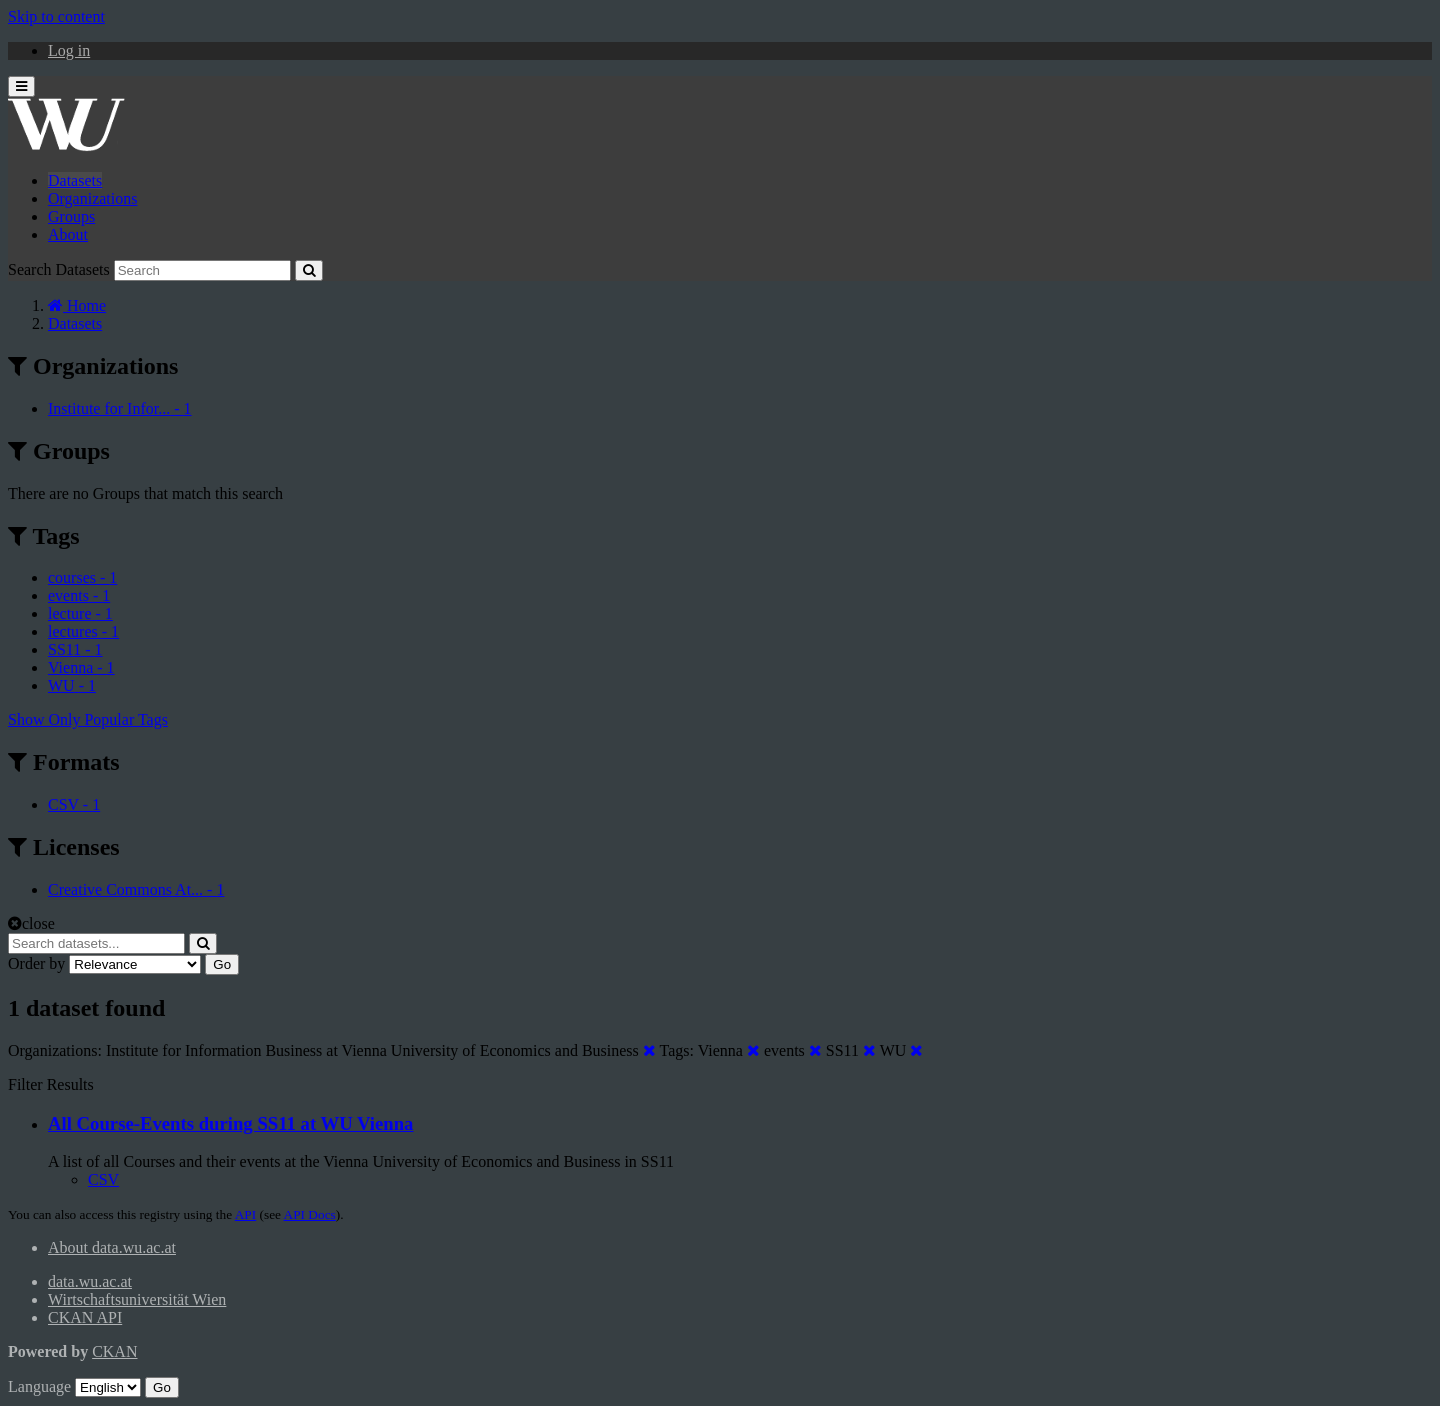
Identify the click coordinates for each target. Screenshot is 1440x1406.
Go (222, 964)
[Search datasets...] (96, 943)
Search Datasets (59, 269)
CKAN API (85, 1317)
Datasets (75, 180)
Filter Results (51, 1084)
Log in (69, 50)
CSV (103, 1179)
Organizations (92, 198)
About (68, 234)
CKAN (114, 1351)
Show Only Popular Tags (88, 719)
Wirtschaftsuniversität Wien (137, 1299)
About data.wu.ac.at (112, 1247)
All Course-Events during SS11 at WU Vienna (230, 1123)
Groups (71, 216)
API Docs (310, 1214)
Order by (36, 963)
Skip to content (56, 16)
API (245, 1214)
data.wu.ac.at (90, 1281)
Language (39, 1386)
